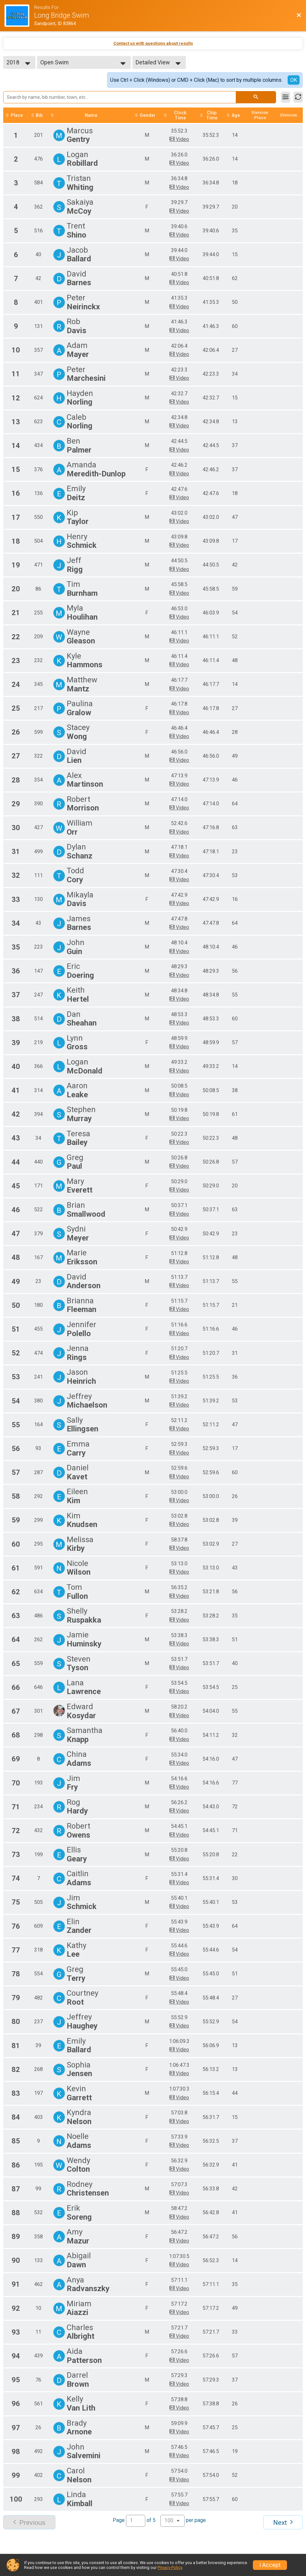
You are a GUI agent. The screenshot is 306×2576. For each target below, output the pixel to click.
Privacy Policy (170, 2567)
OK (293, 80)
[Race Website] (19, 16)
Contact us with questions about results (153, 43)
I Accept (270, 2565)
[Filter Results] (285, 97)
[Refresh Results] (298, 97)
